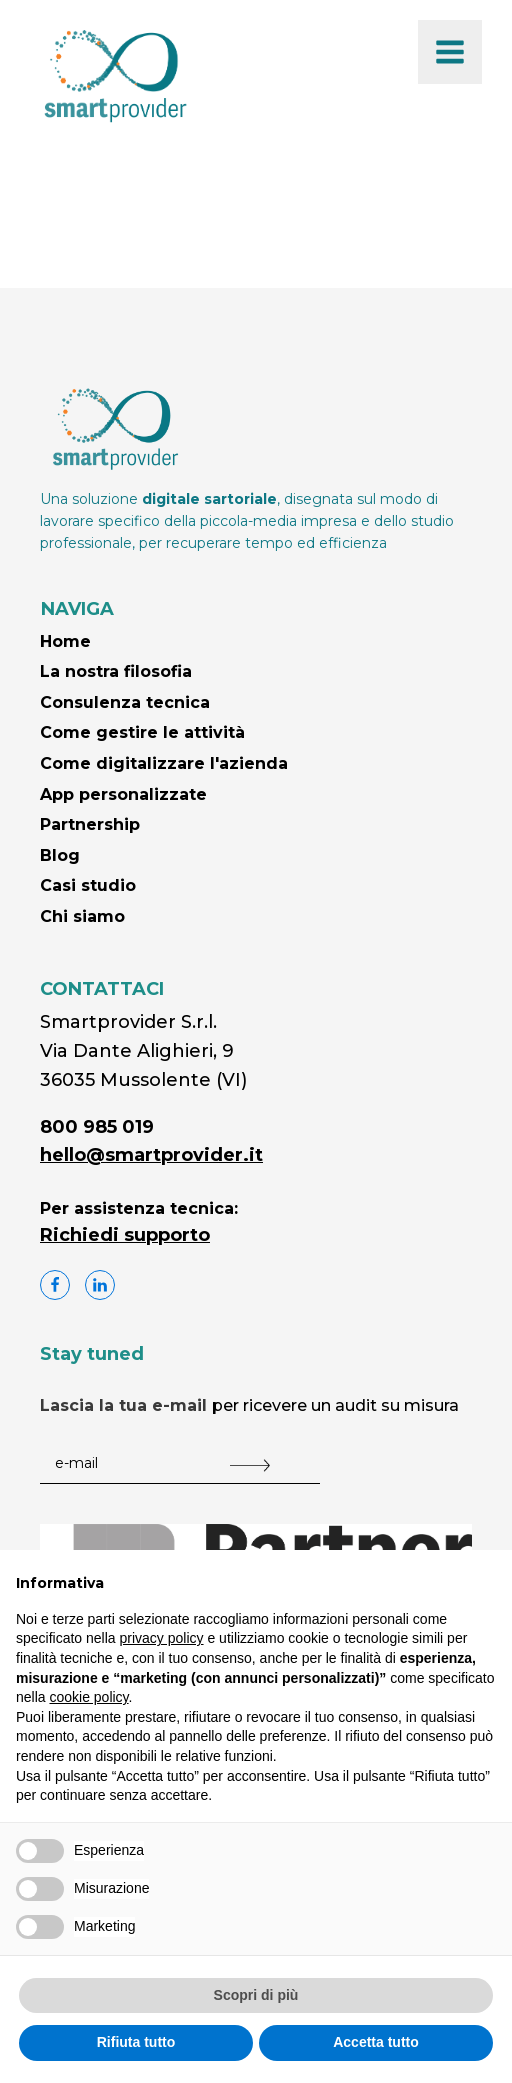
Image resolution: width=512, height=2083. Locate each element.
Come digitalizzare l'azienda (164, 763)
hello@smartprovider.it (151, 1155)
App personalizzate (123, 794)
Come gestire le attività (142, 732)
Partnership (90, 824)
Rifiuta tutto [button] (136, 2042)
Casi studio (88, 885)
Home (65, 641)
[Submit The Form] (250, 1466)
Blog (60, 855)
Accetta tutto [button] (376, 2042)
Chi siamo (82, 916)
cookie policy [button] (88, 1697)
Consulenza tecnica (125, 702)
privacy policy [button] (162, 1638)
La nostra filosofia (116, 671)
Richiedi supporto (125, 1235)
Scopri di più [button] (256, 1995)
